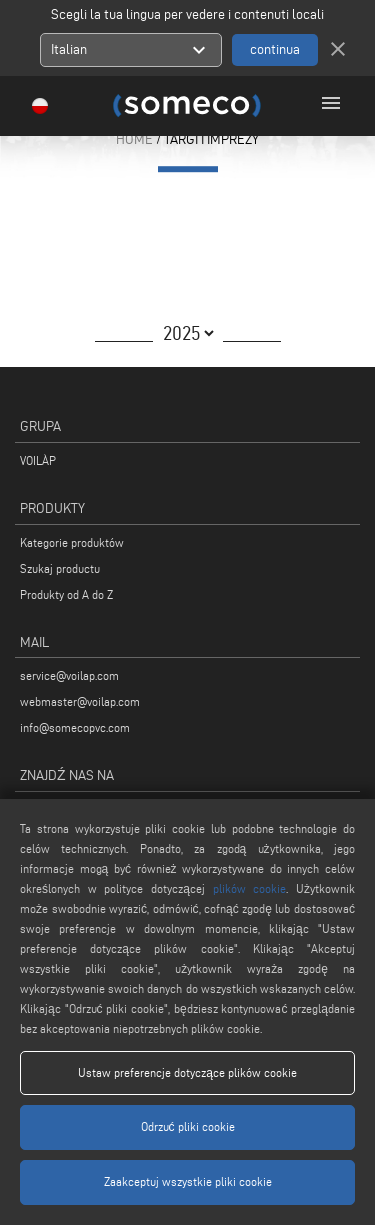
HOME (134, 139)
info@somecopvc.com (75, 727)
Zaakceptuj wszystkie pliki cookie (188, 1181)
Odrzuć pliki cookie (188, 1126)
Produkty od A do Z (66, 594)
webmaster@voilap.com (80, 701)
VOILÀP (38, 460)
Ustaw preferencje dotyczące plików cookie (187, 1072)
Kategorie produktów (72, 542)
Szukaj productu (60, 568)
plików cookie (250, 888)
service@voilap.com (69, 675)
